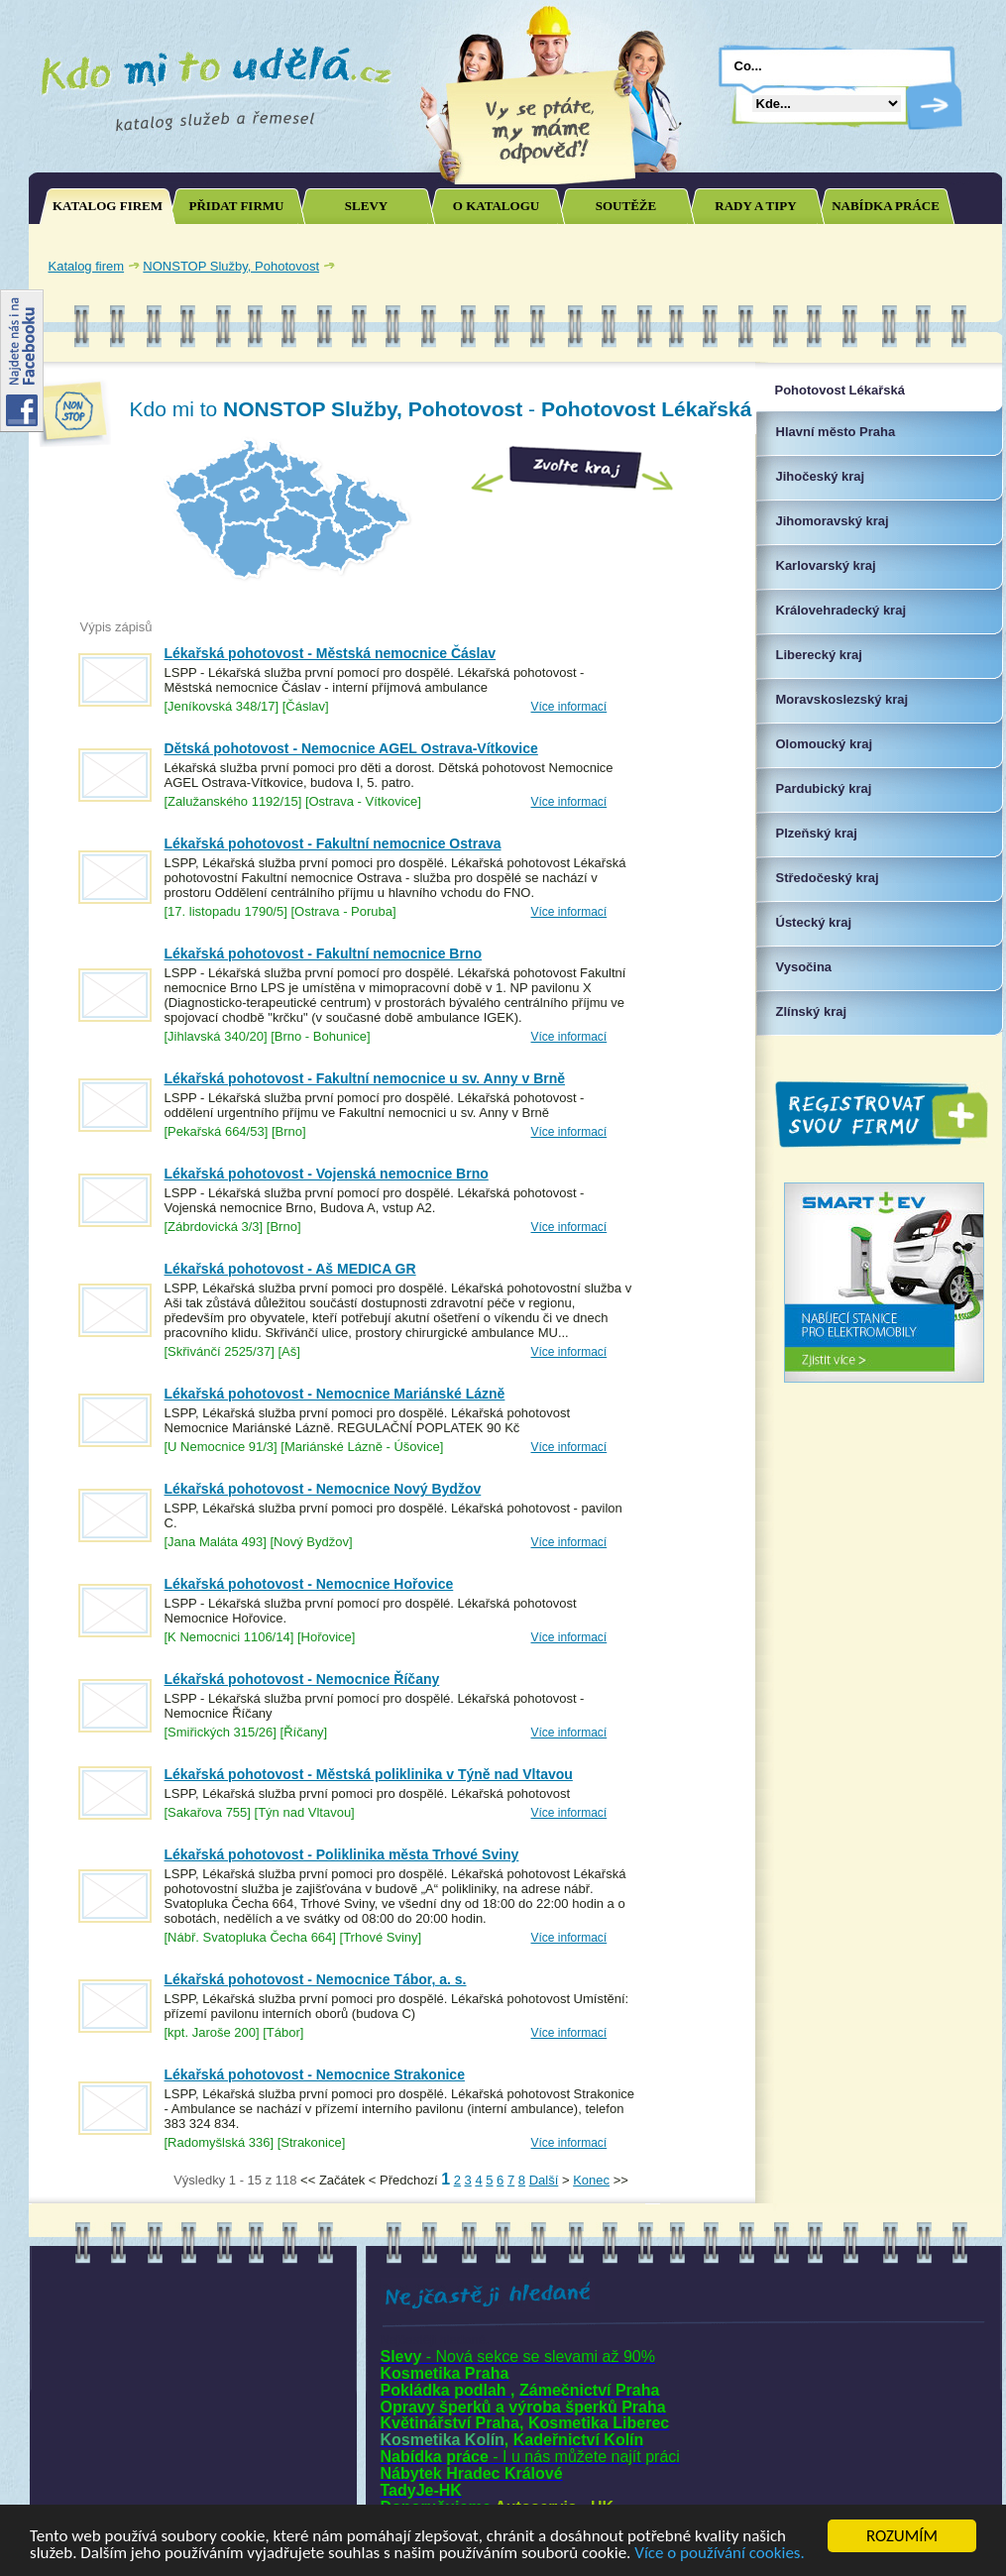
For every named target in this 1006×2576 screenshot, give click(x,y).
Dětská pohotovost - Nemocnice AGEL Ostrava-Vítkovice (351, 748)
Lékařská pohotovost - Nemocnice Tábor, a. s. (316, 1979)
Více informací (569, 707)
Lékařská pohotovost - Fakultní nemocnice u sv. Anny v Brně (365, 1078)
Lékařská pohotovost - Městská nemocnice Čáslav (331, 653)
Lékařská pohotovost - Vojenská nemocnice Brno (327, 1173)
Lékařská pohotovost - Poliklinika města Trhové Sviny (342, 1854)
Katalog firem (87, 266)
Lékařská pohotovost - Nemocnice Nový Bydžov (323, 1489)
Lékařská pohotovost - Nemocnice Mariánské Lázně (335, 1393)
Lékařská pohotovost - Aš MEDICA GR (290, 1269)
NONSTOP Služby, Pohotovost (231, 266)
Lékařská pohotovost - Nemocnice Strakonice (315, 2074)
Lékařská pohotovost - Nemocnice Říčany (302, 1679)
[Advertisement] (193, 2396)
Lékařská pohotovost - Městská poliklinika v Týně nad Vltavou (369, 1774)
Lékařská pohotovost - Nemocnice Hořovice (309, 1584)
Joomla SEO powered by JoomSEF (98, 2185)
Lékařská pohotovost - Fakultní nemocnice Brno (324, 953)
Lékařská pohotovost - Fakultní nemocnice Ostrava (333, 843)
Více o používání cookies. (719, 2553)
